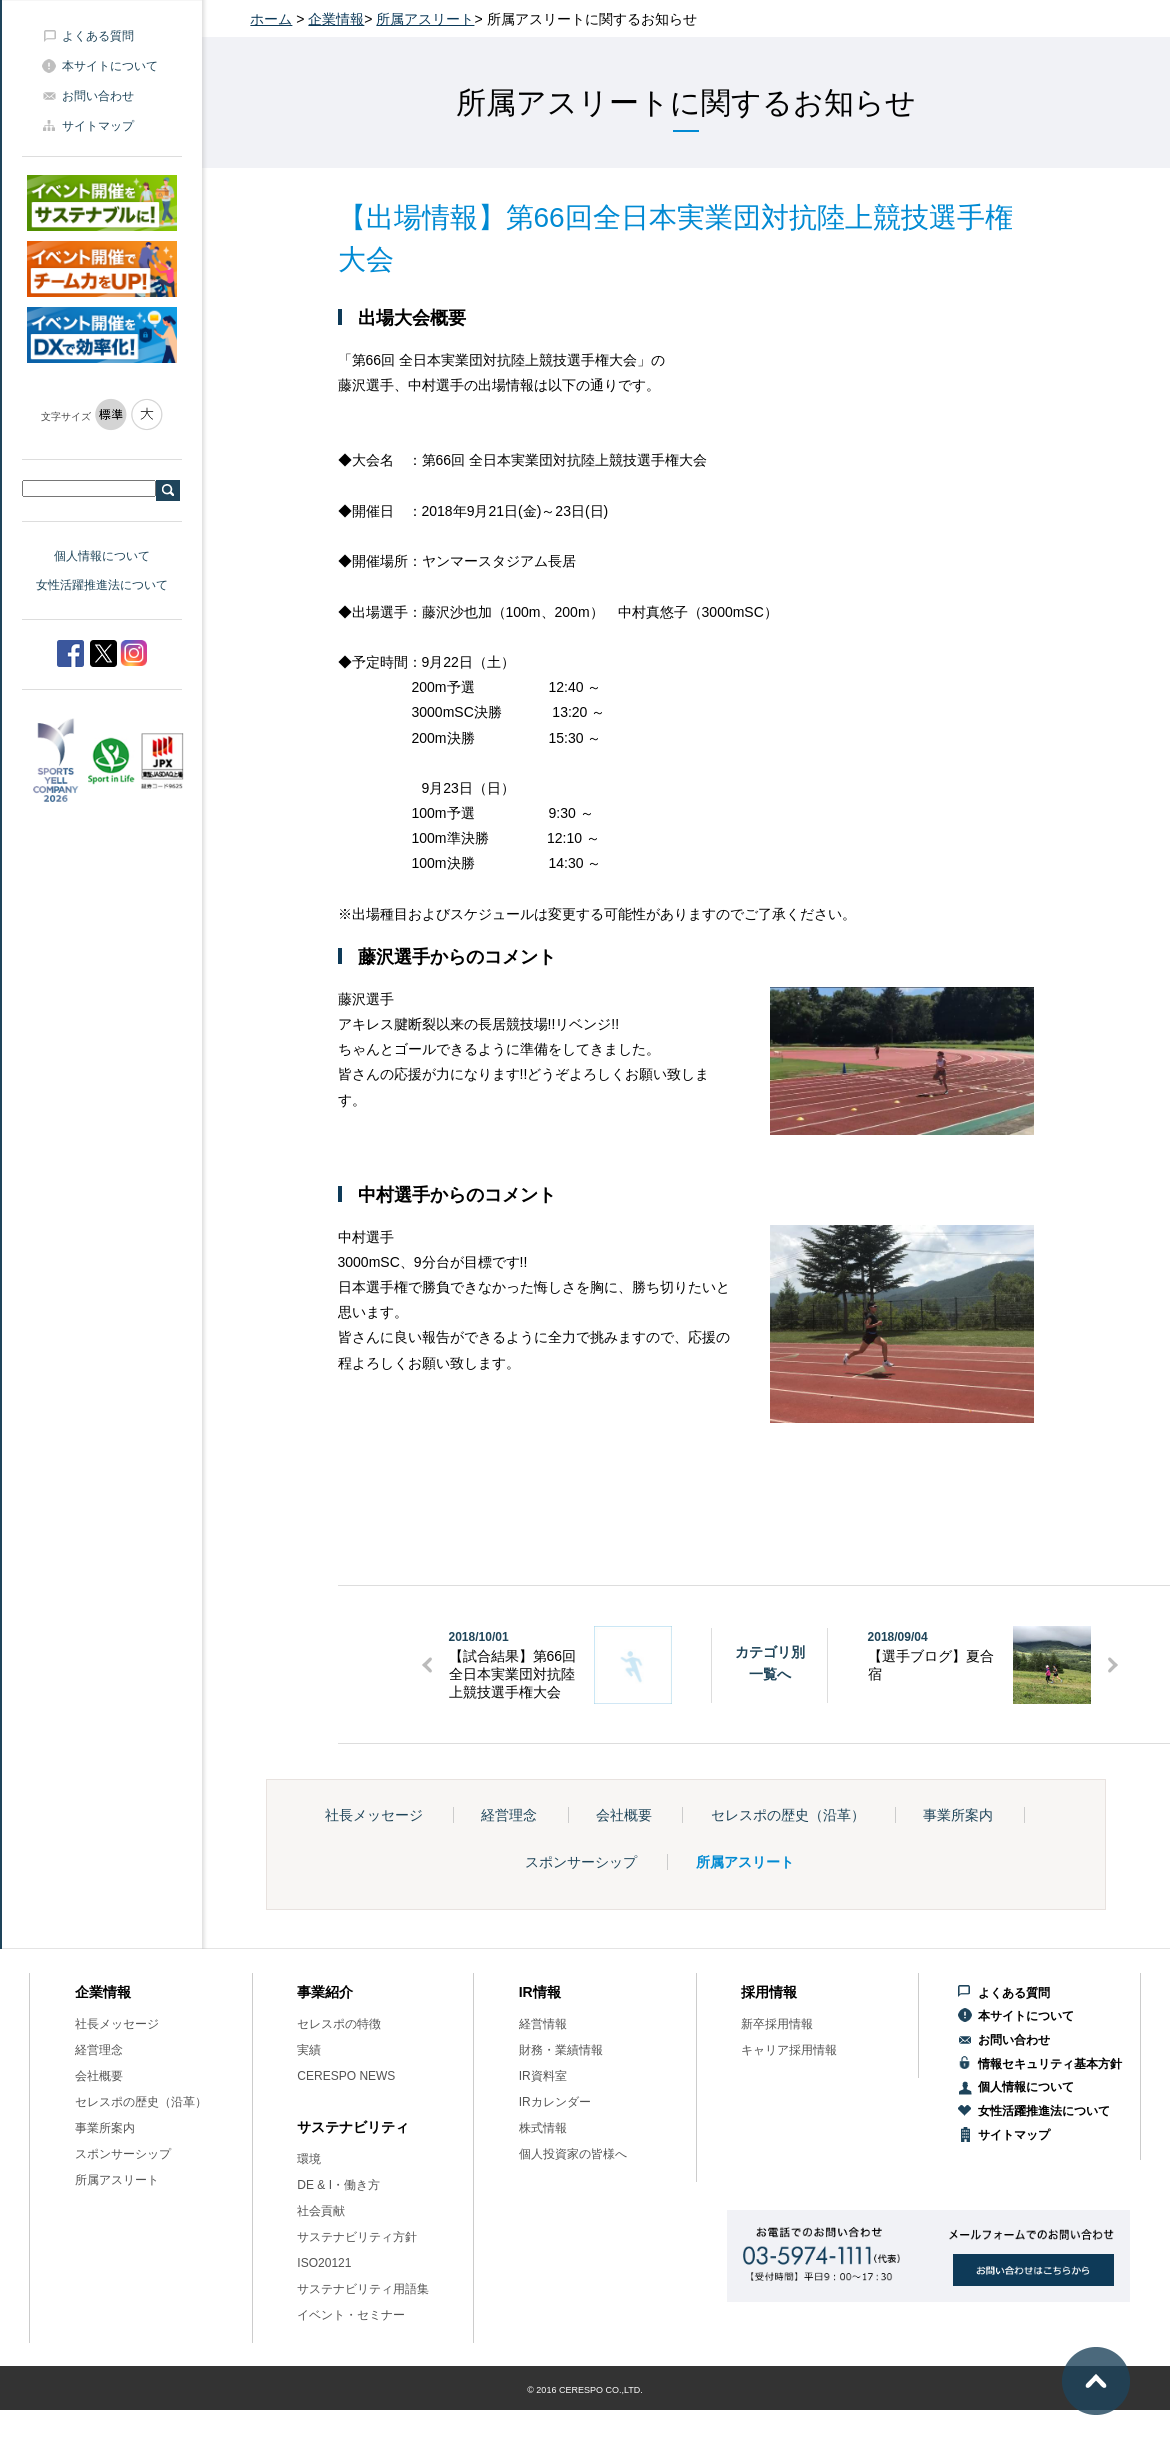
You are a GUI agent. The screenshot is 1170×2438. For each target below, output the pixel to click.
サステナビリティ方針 (357, 2237)
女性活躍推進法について (102, 585)
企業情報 (336, 19)
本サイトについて (110, 66)
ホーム (271, 19)
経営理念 (509, 1815)
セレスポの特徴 (339, 2024)
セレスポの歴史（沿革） (788, 1815)
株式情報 (543, 2128)
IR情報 (540, 1992)
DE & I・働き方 (338, 2185)
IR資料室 (543, 2076)
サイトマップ (98, 126)
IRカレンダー (555, 2102)
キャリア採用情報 (789, 2050)
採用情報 (769, 1992)
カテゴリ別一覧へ (770, 1663)
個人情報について (102, 556)
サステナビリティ (353, 2127)
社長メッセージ (374, 1815)
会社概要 (624, 1815)
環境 (309, 2159)
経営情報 (543, 2024)
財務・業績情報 (561, 2050)
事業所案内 (958, 1815)
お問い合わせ (98, 96)
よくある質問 (98, 36)
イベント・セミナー (351, 2315)
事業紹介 (325, 1992)
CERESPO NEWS (346, 2076)
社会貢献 (321, 2211)
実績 (309, 2050)
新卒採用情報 (777, 2024)
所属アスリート (425, 19)
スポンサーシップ (581, 1862)
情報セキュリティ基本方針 (1050, 2064)
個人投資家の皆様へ (573, 2154)
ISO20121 (324, 2263)
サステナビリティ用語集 (363, 2289)
